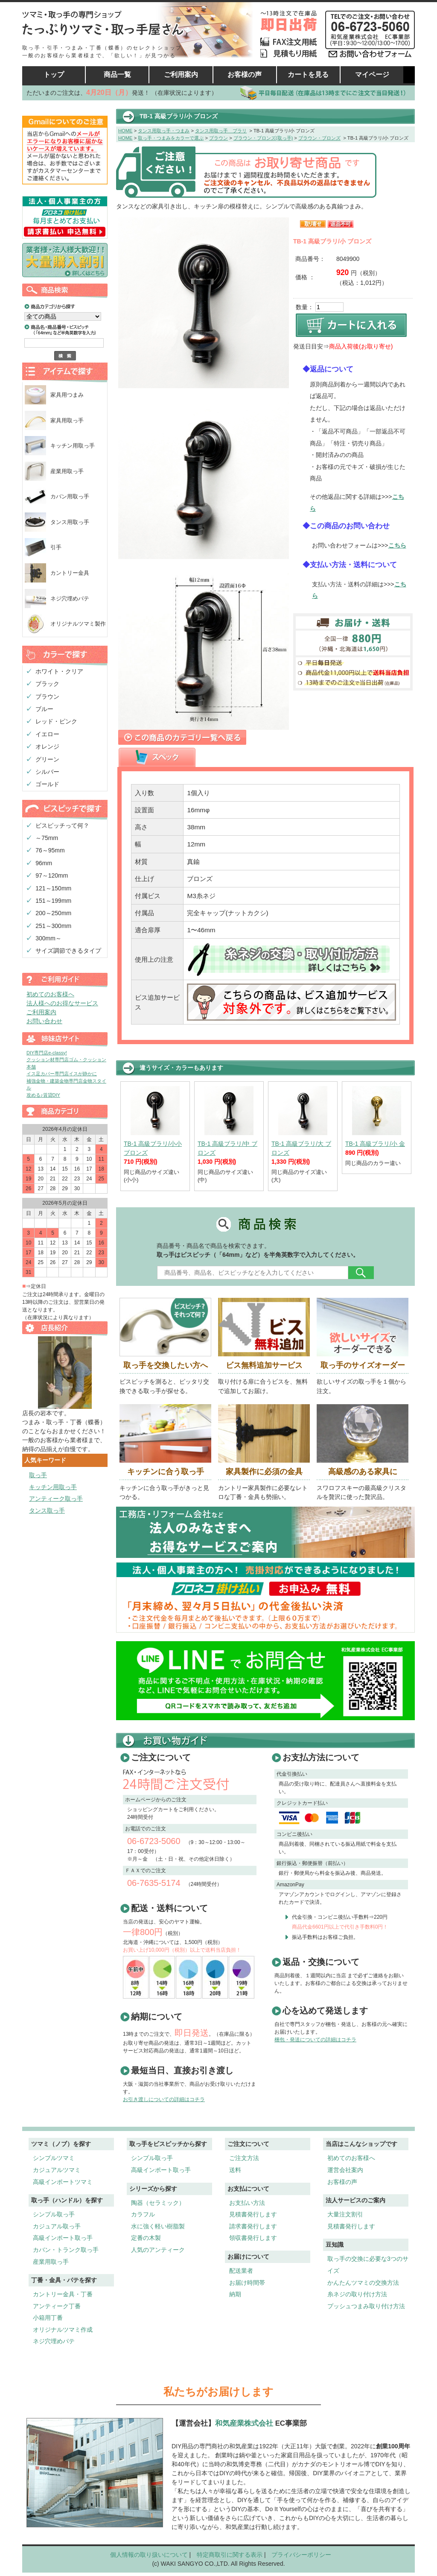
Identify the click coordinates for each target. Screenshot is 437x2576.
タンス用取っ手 (69, 522)
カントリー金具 (69, 573)
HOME (125, 130)
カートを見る (308, 74)
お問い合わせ (44, 1021)
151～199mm (53, 900)
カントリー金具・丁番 (63, 2294)
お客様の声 (244, 74)
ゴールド (47, 784)
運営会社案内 (345, 2169)
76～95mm (49, 850)
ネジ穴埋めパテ (69, 598)
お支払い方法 (247, 2202)
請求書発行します (253, 2226)
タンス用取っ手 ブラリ (221, 130)
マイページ (372, 74)
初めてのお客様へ (50, 994)
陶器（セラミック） (158, 2202)
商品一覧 (117, 74)
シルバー (47, 771)
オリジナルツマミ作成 (63, 2329)
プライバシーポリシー (301, 2554)
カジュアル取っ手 (57, 2226)
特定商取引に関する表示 (229, 2554)
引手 (55, 547)
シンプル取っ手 (54, 2214)
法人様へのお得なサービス (62, 1003)
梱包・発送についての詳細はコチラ (315, 2040)
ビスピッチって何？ (62, 825)
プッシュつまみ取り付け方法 (366, 2306)
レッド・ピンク (56, 721)
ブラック (47, 683)
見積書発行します (253, 2214)
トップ (54, 74)
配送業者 (241, 2270)
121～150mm (53, 888)
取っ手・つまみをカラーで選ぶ (171, 138)
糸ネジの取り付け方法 (357, 2294)
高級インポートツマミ (63, 2181)
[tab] (157, 757)
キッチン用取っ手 (72, 445)
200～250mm (53, 913)
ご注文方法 (244, 2157)
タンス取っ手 (47, 1510)
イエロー (47, 734)
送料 (235, 2169)
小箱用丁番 (48, 2317)
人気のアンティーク (158, 2249)
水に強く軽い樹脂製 (158, 2226)
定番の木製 (146, 2237)
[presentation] (157, 757)
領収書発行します (253, 2237)
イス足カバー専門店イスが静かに (61, 1073)
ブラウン (47, 696)
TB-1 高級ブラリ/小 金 (375, 1143)
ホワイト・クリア (59, 671)
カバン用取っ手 (69, 496)
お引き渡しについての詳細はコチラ (164, 2099)
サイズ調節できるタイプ (68, 950)
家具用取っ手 (67, 420)
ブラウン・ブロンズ (319, 138)
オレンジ (47, 746)
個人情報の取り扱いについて (149, 2554)
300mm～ (48, 938)
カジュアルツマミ (57, 2169)
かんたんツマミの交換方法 (363, 2282)
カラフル (143, 2214)
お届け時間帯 (247, 2282)
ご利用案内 (181, 74)
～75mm (46, 837)
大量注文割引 (345, 2214)
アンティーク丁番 (57, 2306)
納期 (235, 2294)
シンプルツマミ (54, 2157)
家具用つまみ (67, 395)
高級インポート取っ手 (63, 2237)
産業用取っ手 (67, 471)
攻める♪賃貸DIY (43, 1095)
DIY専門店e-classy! (46, 1052)
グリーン (47, 759)
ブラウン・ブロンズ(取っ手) (263, 138)
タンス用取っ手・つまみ (163, 130)
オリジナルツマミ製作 (78, 624)
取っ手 (38, 1475)
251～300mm (53, 925)
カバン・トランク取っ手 (66, 2249)
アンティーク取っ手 (56, 1498)
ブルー (44, 708)
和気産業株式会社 (245, 2423)
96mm (43, 863)
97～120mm (51, 875)
